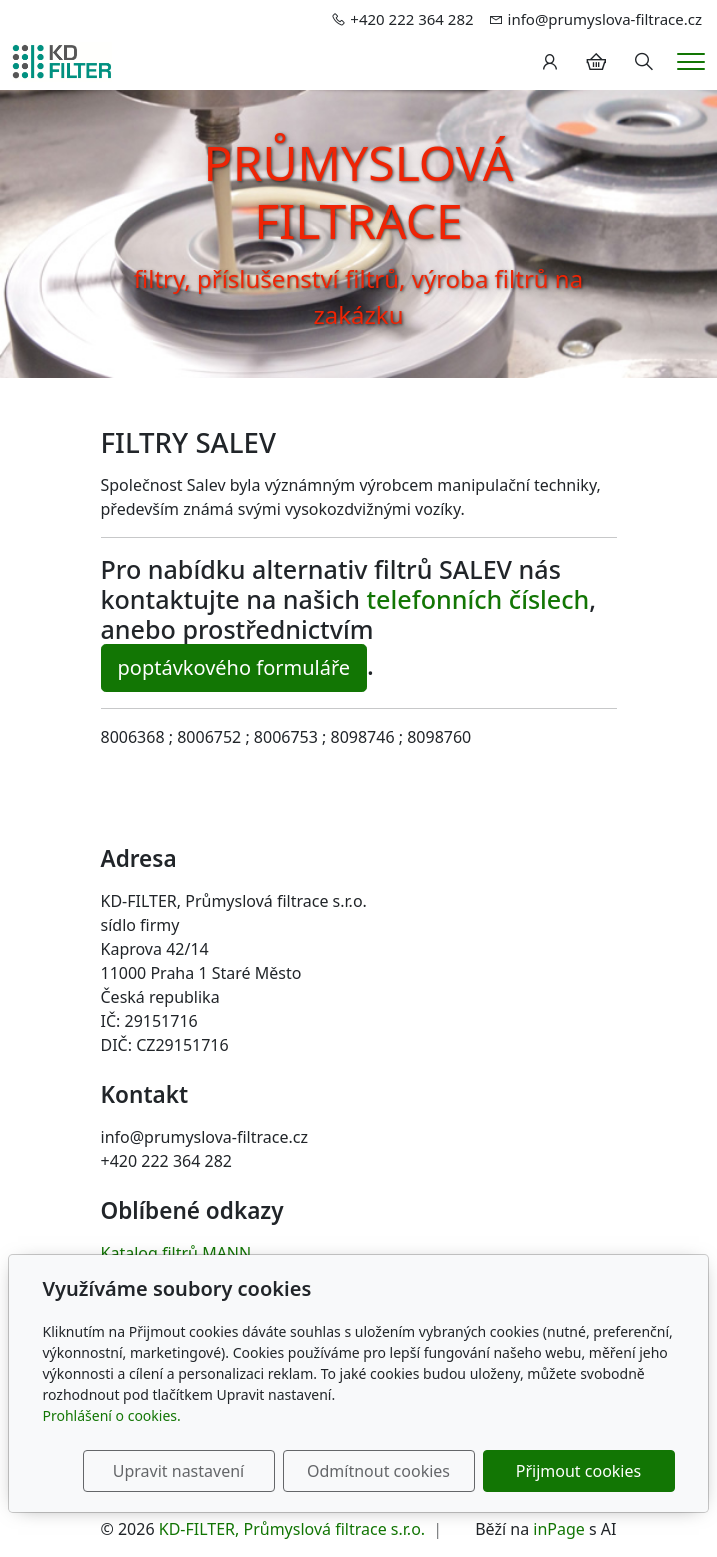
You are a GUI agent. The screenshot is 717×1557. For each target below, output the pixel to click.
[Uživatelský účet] (550, 62)
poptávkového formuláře (234, 667)
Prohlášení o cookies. (112, 1415)
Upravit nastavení (178, 1471)
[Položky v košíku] (596, 62)
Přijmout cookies (578, 1471)
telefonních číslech (478, 599)
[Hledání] (644, 62)
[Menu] (691, 61)
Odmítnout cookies (378, 1471)
